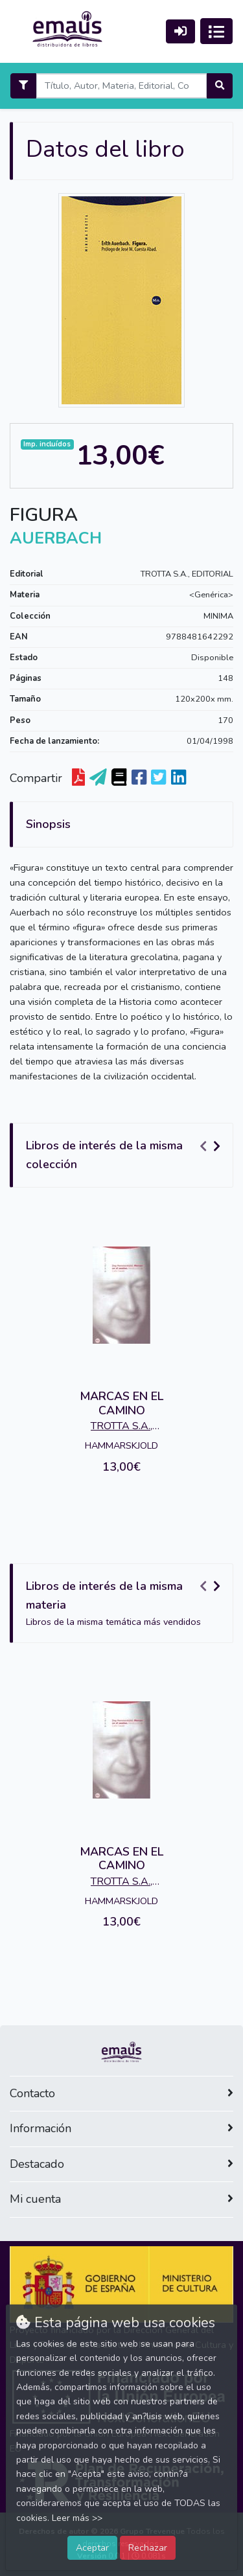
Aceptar (92, 2547)
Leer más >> (77, 2518)
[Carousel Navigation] (212, 1146)
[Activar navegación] (216, 31)
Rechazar (147, 2547)
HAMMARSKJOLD (121, 1445)
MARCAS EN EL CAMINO (121, 1403)
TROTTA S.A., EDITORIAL (187, 574)
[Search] (121, 86)
